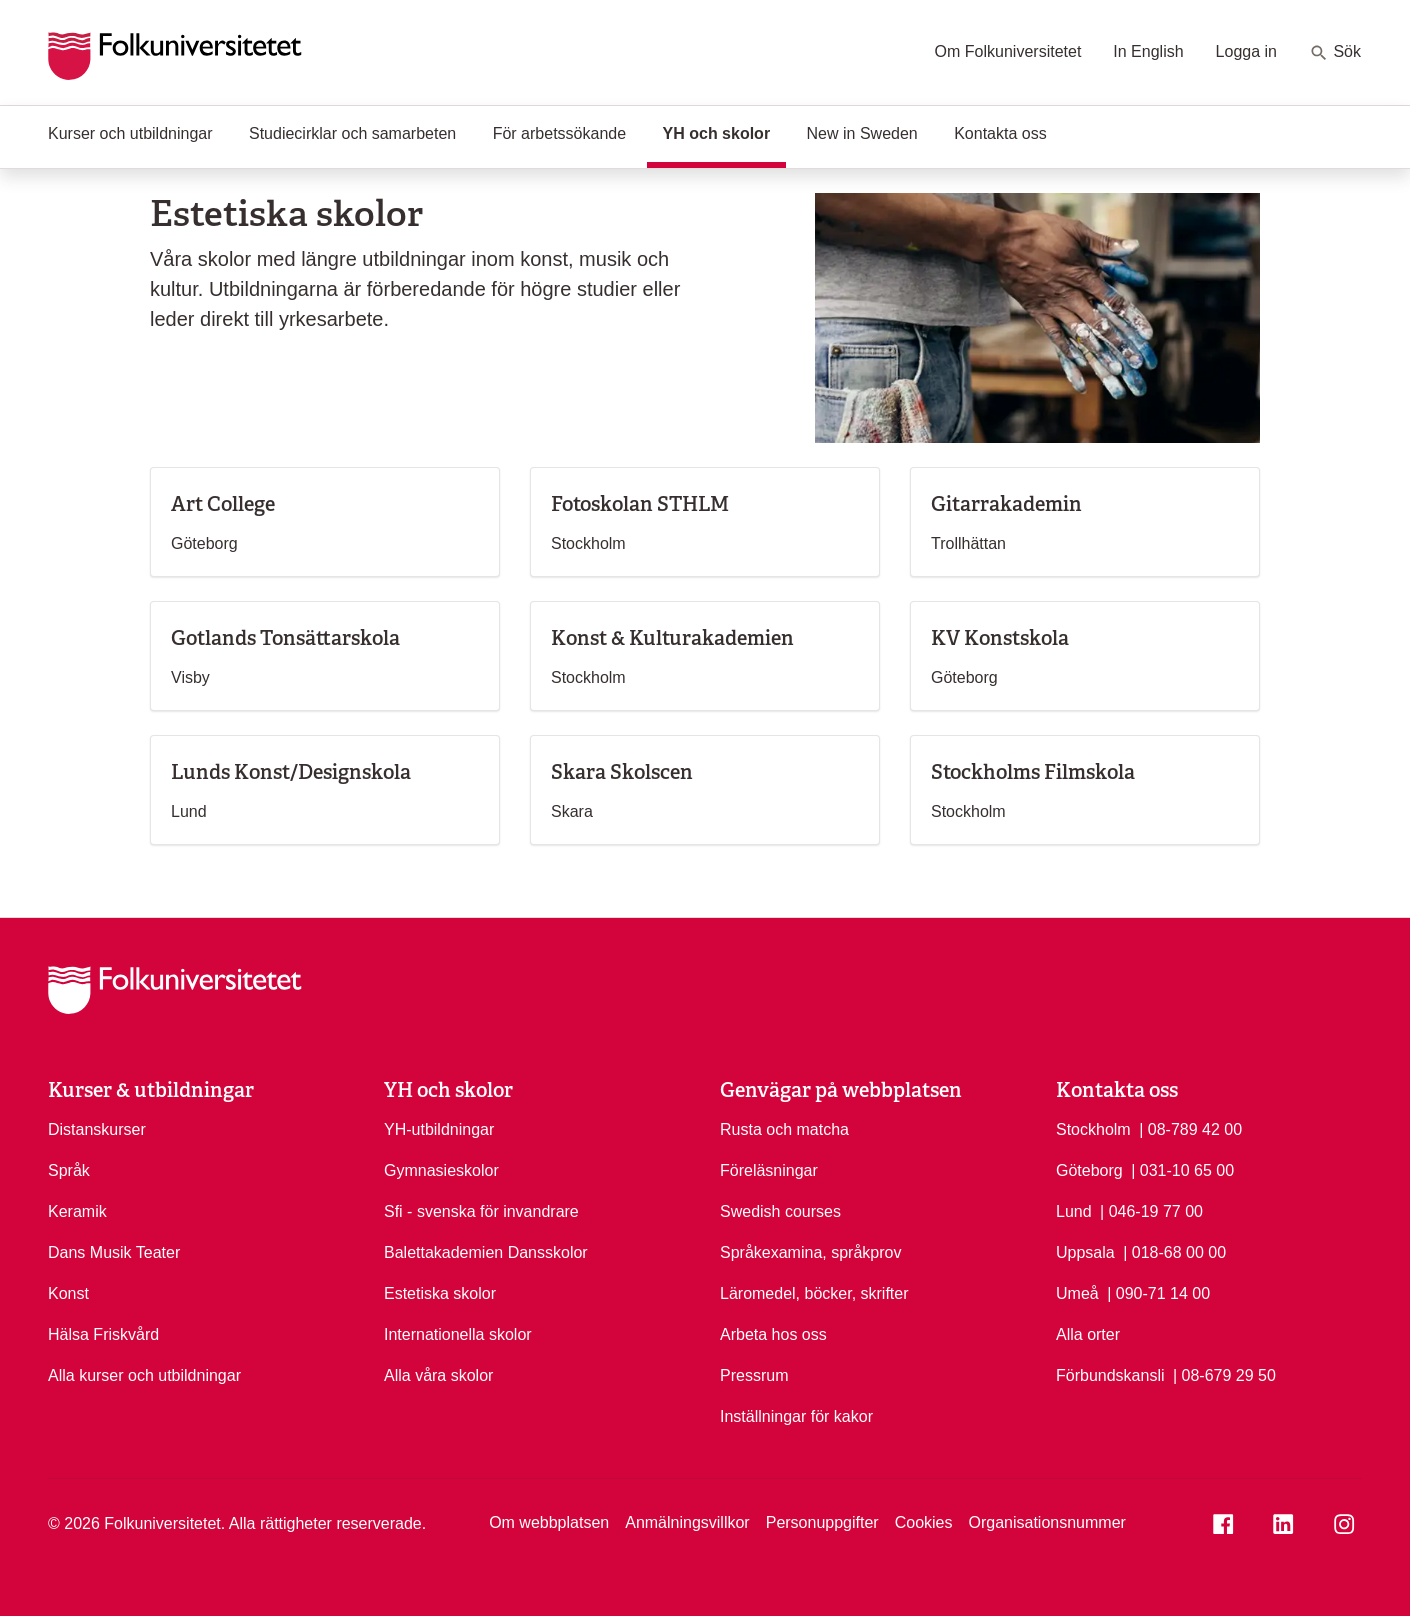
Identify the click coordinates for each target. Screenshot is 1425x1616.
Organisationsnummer (1046, 1522)
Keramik (77, 1211)
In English (1148, 51)
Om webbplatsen (549, 1522)
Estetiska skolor (440, 1293)
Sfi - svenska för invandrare (481, 1211)
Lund (1074, 1211)
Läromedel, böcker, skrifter (814, 1293)
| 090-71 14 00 (1158, 1292)
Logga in (1246, 51)
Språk (69, 1170)
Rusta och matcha (784, 1129)
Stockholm (1093, 1129)
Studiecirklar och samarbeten (352, 133)
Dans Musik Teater (114, 1252)
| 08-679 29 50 (1224, 1374)
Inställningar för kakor (796, 1416)
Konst (68, 1293)
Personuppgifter (822, 1522)
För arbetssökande (559, 133)
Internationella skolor (458, 1334)
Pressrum (754, 1375)
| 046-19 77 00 (1151, 1210)
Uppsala (1085, 1252)
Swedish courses (780, 1211)
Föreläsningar (769, 1170)
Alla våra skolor (438, 1375)
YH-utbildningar (439, 1129)
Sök (1335, 53)
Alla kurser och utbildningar (144, 1375)
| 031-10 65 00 (1182, 1169)
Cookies (924, 1522)
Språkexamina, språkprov (810, 1252)
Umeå (1077, 1293)
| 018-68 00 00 (1174, 1251)
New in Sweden (862, 133)
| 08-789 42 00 (1190, 1128)
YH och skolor (725, 132)
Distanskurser (97, 1129)
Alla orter (1088, 1334)
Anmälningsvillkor (687, 1522)
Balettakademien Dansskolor (486, 1252)
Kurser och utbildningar (130, 133)
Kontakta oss (1000, 133)
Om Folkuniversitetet (1008, 51)
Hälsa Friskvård (103, 1334)
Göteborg (1089, 1170)
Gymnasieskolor (441, 1170)
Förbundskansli (1110, 1375)
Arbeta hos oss (773, 1334)
